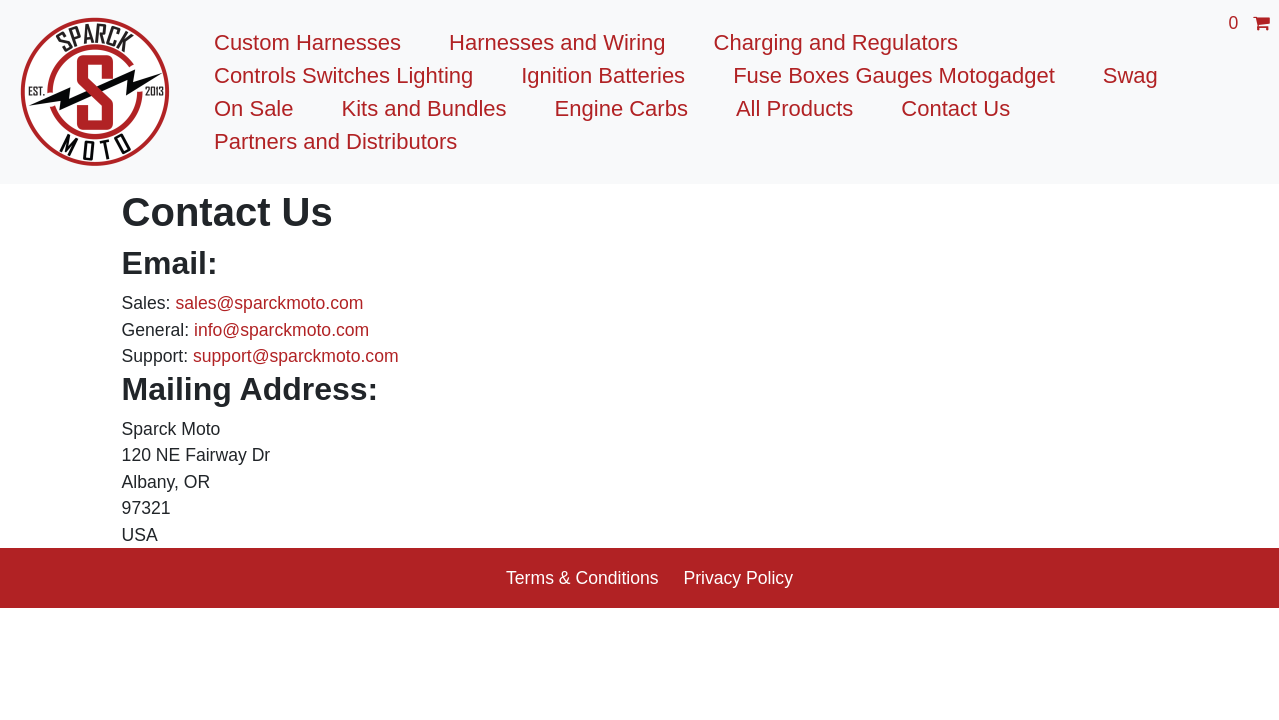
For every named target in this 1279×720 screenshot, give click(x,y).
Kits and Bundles (424, 108)
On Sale (254, 108)
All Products (794, 108)
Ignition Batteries (603, 75)
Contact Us (955, 108)
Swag (1130, 75)
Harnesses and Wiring (557, 42)
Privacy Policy (738, 578)
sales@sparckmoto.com (269, 303)
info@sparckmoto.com (281, 330)
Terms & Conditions (582, 578)
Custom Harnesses (307, 42)
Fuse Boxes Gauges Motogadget (894, 75)
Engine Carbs (621, 108)
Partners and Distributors (335, 141)
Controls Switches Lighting (343, 75)
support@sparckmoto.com (296, 356)
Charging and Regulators (836, 42)
